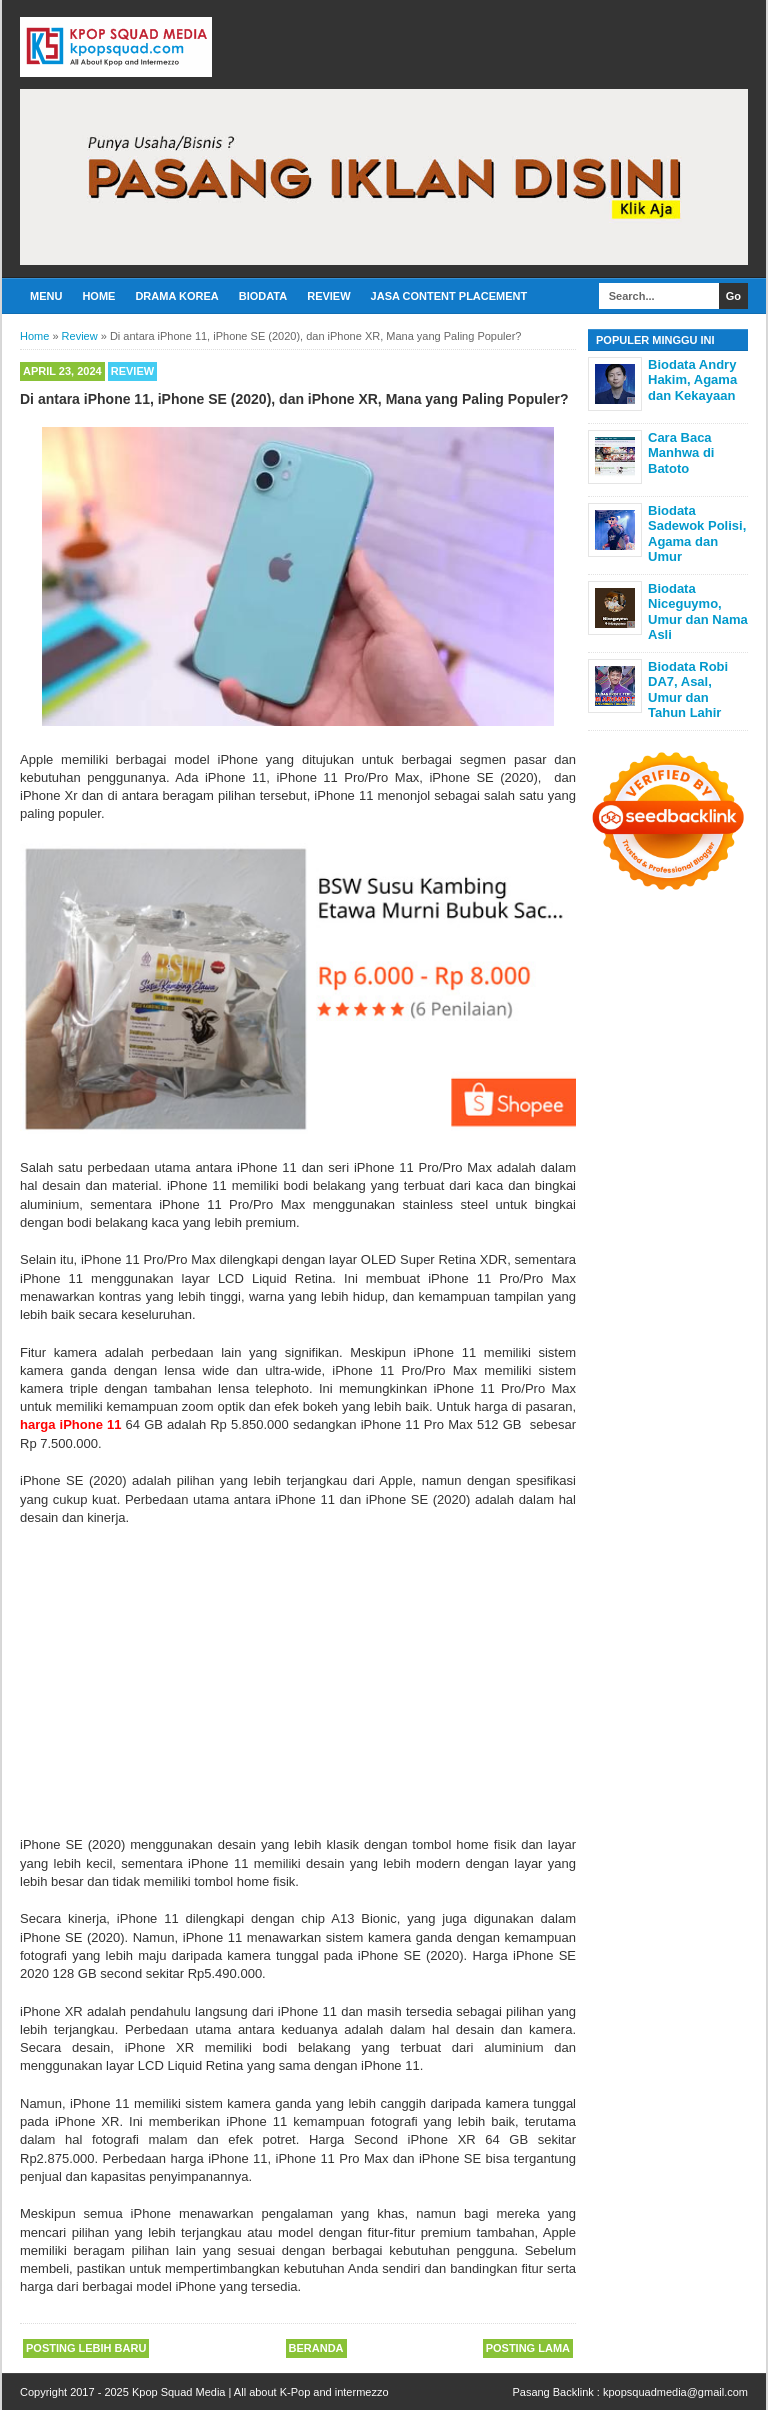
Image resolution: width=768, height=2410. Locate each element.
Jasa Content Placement (449, 296)
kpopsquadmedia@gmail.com (675, 2392)
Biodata (263, 296)
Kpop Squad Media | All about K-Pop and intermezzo (260, 2392)
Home (98, 296)
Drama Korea (176, 296)
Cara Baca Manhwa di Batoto (681, 453)
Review (328, 296)
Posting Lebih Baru (86, 2348)
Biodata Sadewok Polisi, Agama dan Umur (697, 534)
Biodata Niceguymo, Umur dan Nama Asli (698, 612)
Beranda (316, 2348)
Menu (46, 296)
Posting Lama (528, 2348)
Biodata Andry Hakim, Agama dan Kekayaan (692, 380)
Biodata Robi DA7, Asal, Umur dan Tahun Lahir (688, 690)
